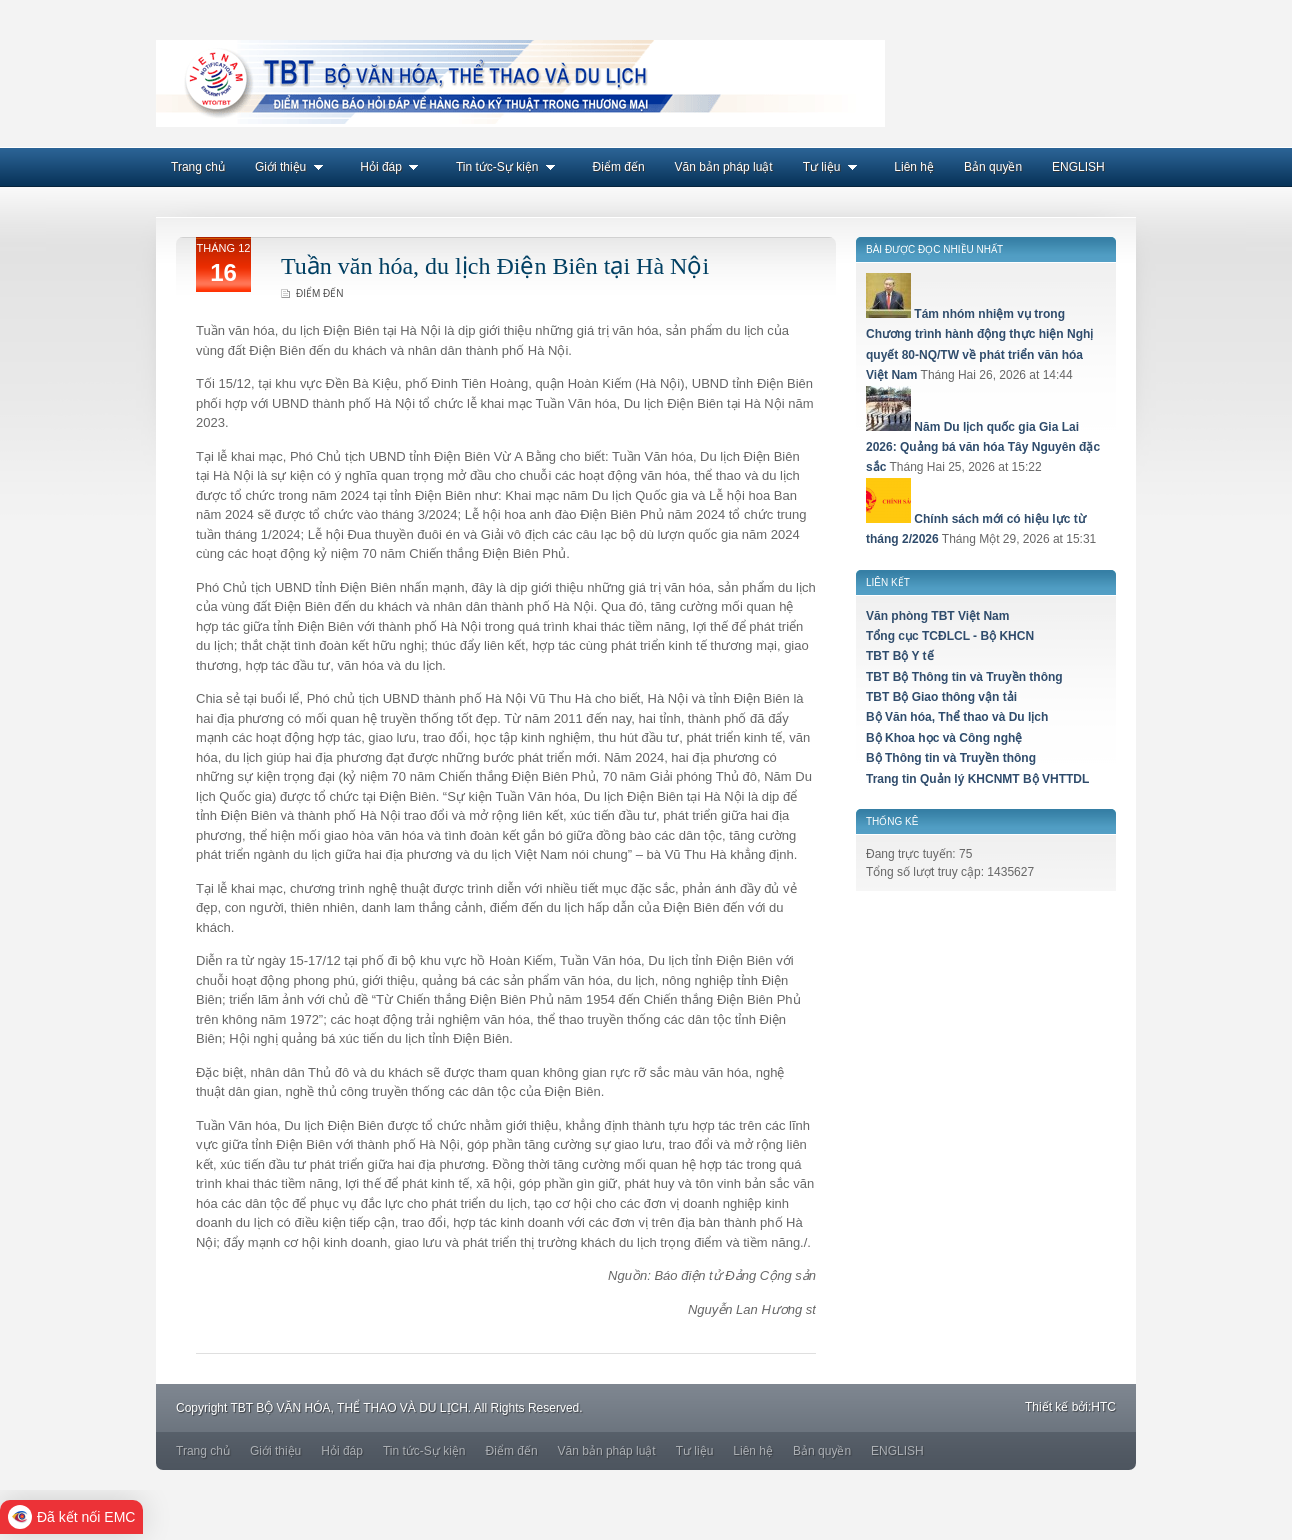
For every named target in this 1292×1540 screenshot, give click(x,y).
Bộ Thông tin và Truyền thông (951, 758)
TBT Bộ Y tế (900, 656)
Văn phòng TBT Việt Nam (937, 616)
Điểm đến (619, 167)
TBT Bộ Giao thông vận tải (941, 697)
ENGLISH (1078, 167)
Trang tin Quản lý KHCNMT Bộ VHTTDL (977, 779)
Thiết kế (1046, 1407)
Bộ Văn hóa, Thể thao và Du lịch (957, 717)
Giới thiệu (292, 167)
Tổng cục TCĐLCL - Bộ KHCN (950, 636)
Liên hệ (914, 167)
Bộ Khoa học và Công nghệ (944, 738)
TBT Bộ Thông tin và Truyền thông (964, 677)
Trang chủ (198, 167)
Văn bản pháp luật (724, 167)
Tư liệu (834, 167)
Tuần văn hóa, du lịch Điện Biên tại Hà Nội (495, 266)
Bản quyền (993, 167)
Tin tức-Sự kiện (509, 167)
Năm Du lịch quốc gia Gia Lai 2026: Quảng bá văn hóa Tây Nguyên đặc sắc (983, 447)
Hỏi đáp (393, 167)
